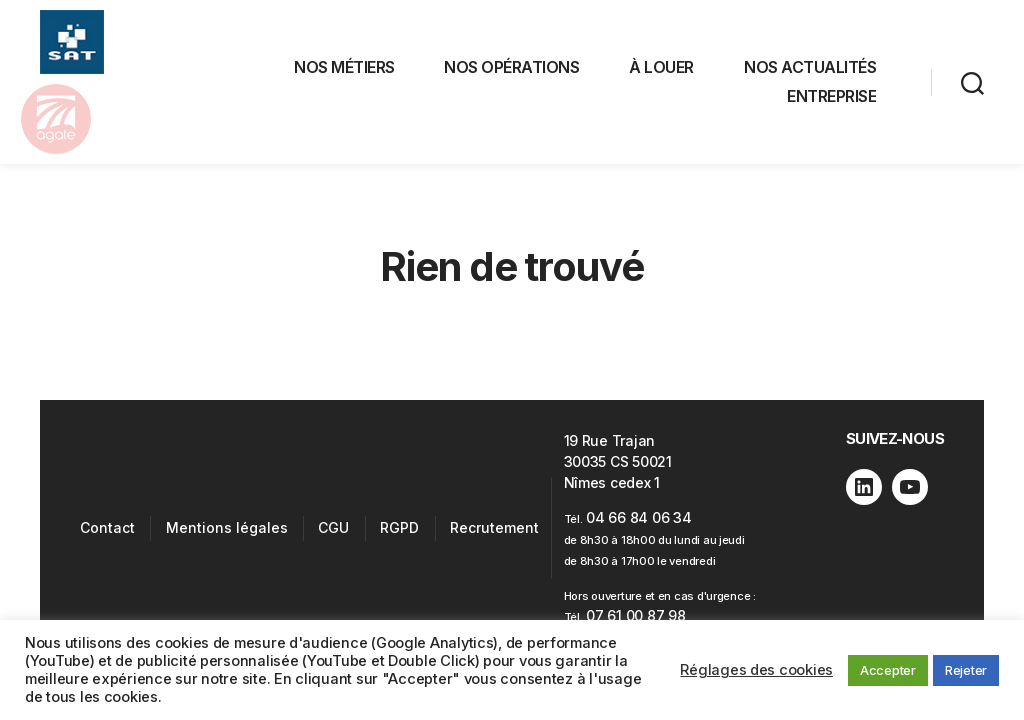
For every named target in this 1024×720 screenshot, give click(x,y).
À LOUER (661, 70)
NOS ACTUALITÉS (810, 70)
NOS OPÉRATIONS (511, 70)
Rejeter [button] (966, 670)
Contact (107, 533)
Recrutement (494, 533)
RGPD (399, 533)
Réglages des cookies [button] (756, 670)
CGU (333, 533)
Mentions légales (227, 533)
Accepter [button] (888, 670)
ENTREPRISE (831, 99)
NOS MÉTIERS (344, 70)
